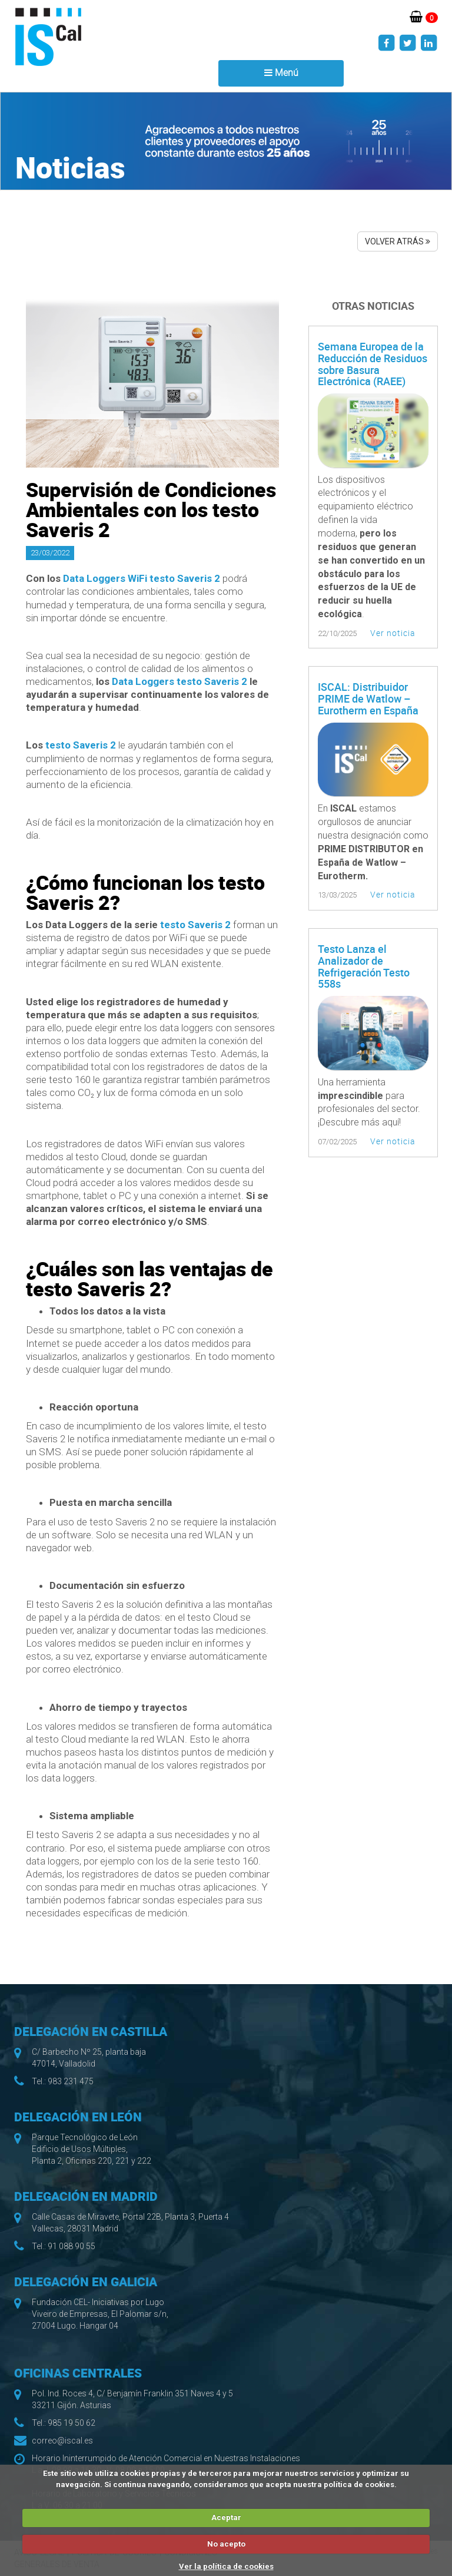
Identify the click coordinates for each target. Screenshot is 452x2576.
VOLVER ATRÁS (397, 241)
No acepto (226, 2543)
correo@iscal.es (62, 2440)
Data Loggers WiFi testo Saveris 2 (141, 578)
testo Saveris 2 (80, 745)
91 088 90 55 (71, 2246)
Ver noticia (393, 632)
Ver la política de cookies (226, 2566)
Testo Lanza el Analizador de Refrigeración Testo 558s (364, 966)
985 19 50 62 (71, 2423)
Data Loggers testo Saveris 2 (179, 681)
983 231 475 (71, 2081)
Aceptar (226, 2517)
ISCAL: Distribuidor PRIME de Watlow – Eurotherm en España (368, 698)
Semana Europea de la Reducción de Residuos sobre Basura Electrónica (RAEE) (372, 363)
